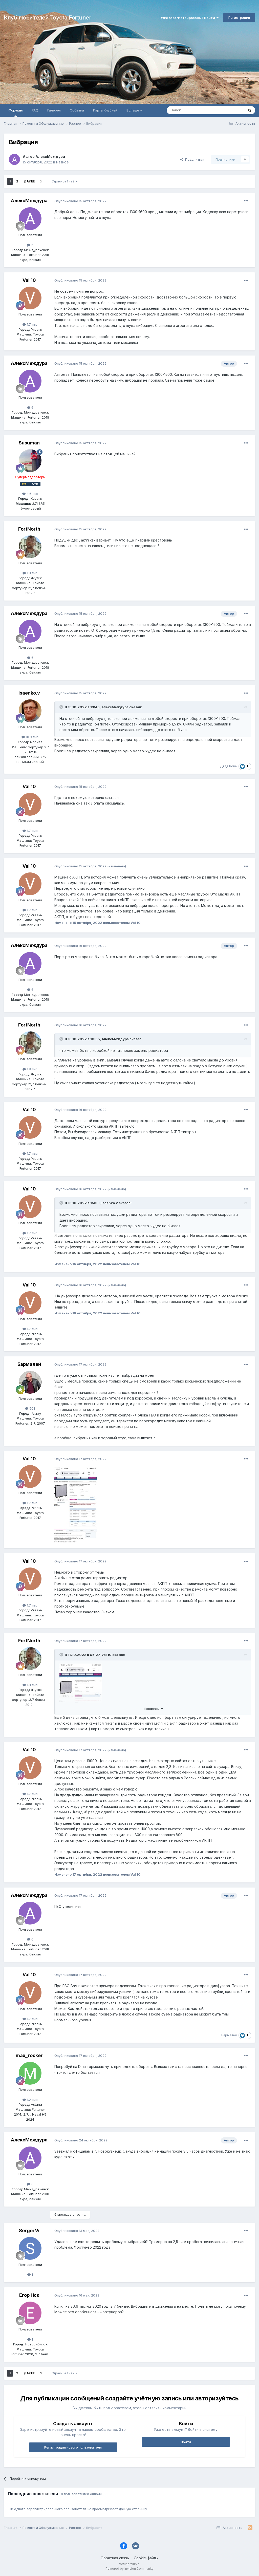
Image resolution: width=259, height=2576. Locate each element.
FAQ (35, 110)
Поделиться (192, 159)
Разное (62, 162)
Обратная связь (115, 2558)
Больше (134, 110)
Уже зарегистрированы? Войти (190, 18)
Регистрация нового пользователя (73, 2447)
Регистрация (239, 17)
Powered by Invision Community (129, 2568)
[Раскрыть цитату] (61, 707)
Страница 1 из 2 (65, 181)
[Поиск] (194, 110)
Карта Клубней (105, 110)
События (77, 110)
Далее (29, 181)
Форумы (15, 112)
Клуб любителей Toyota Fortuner (47, 17)
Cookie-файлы (146, 2558)
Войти (186, 2442)
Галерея (54, 110)
